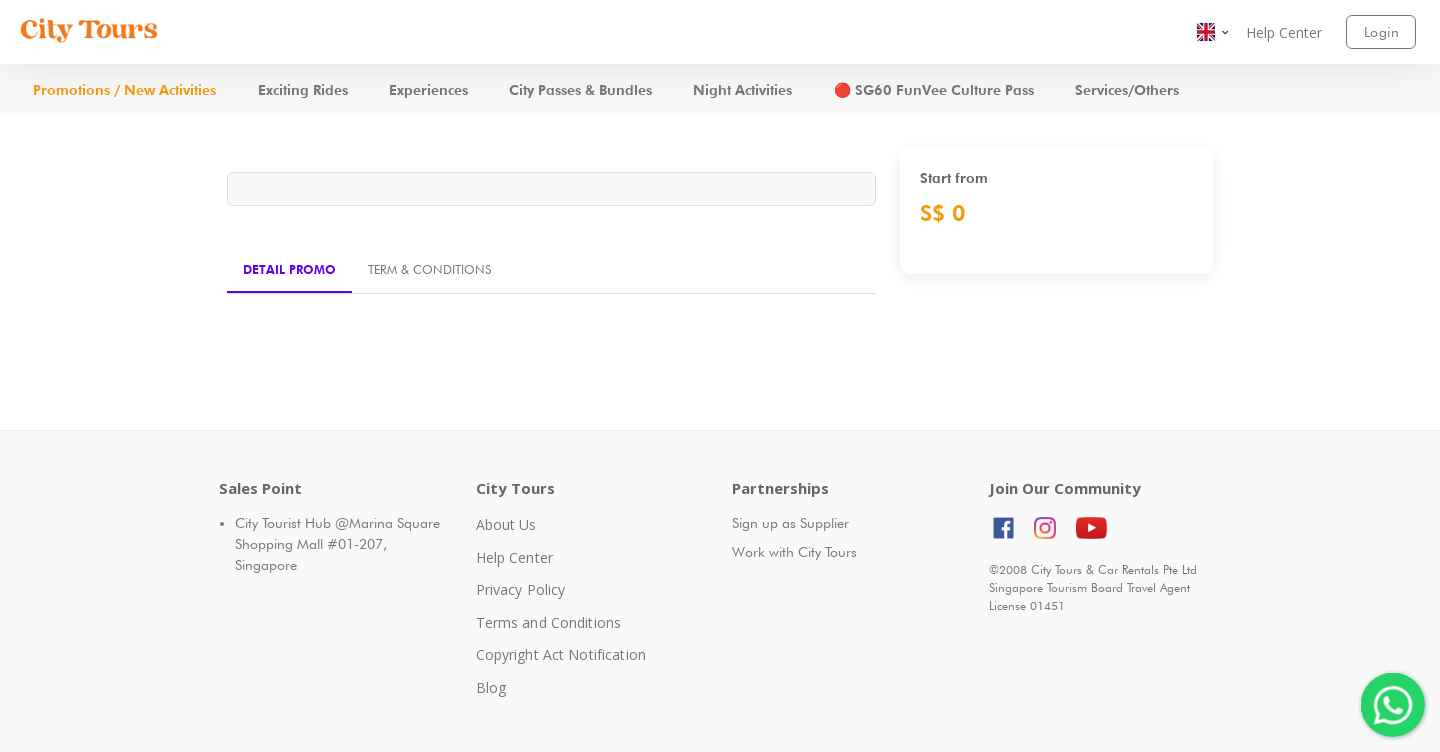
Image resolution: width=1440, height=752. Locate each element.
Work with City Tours (794, 552)
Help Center (514, 557)
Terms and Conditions (549, 622)
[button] (1214, 32)
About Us (506, 524)
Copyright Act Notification (561, 654)
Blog (491, 687)
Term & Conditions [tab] (429, 269)
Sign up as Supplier (790, 523)
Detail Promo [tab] (289, 269)
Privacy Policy (521, 589)
